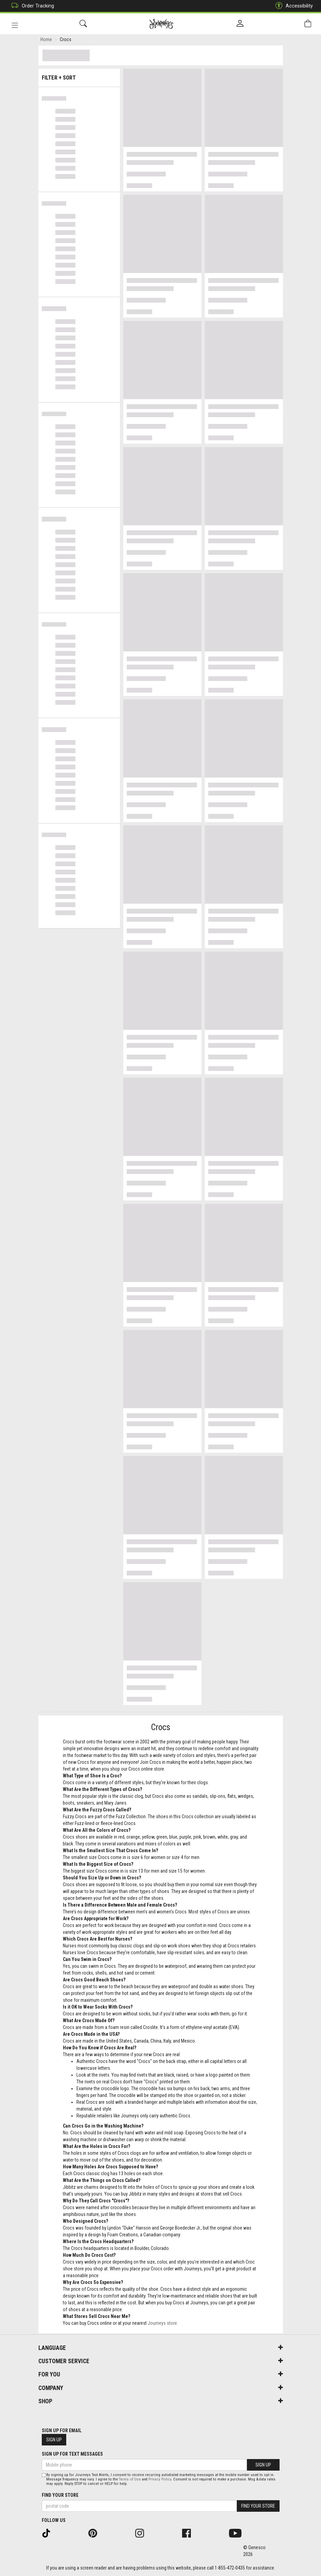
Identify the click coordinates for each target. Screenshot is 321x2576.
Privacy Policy (159, 2479)
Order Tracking (31, 6)
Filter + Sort (79, 76)
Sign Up (54, 2439)
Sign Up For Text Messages (72, 2454)
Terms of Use (130, 2479)
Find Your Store (60, 2495)
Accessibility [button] (292, 6)
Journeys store (162, 2324)
